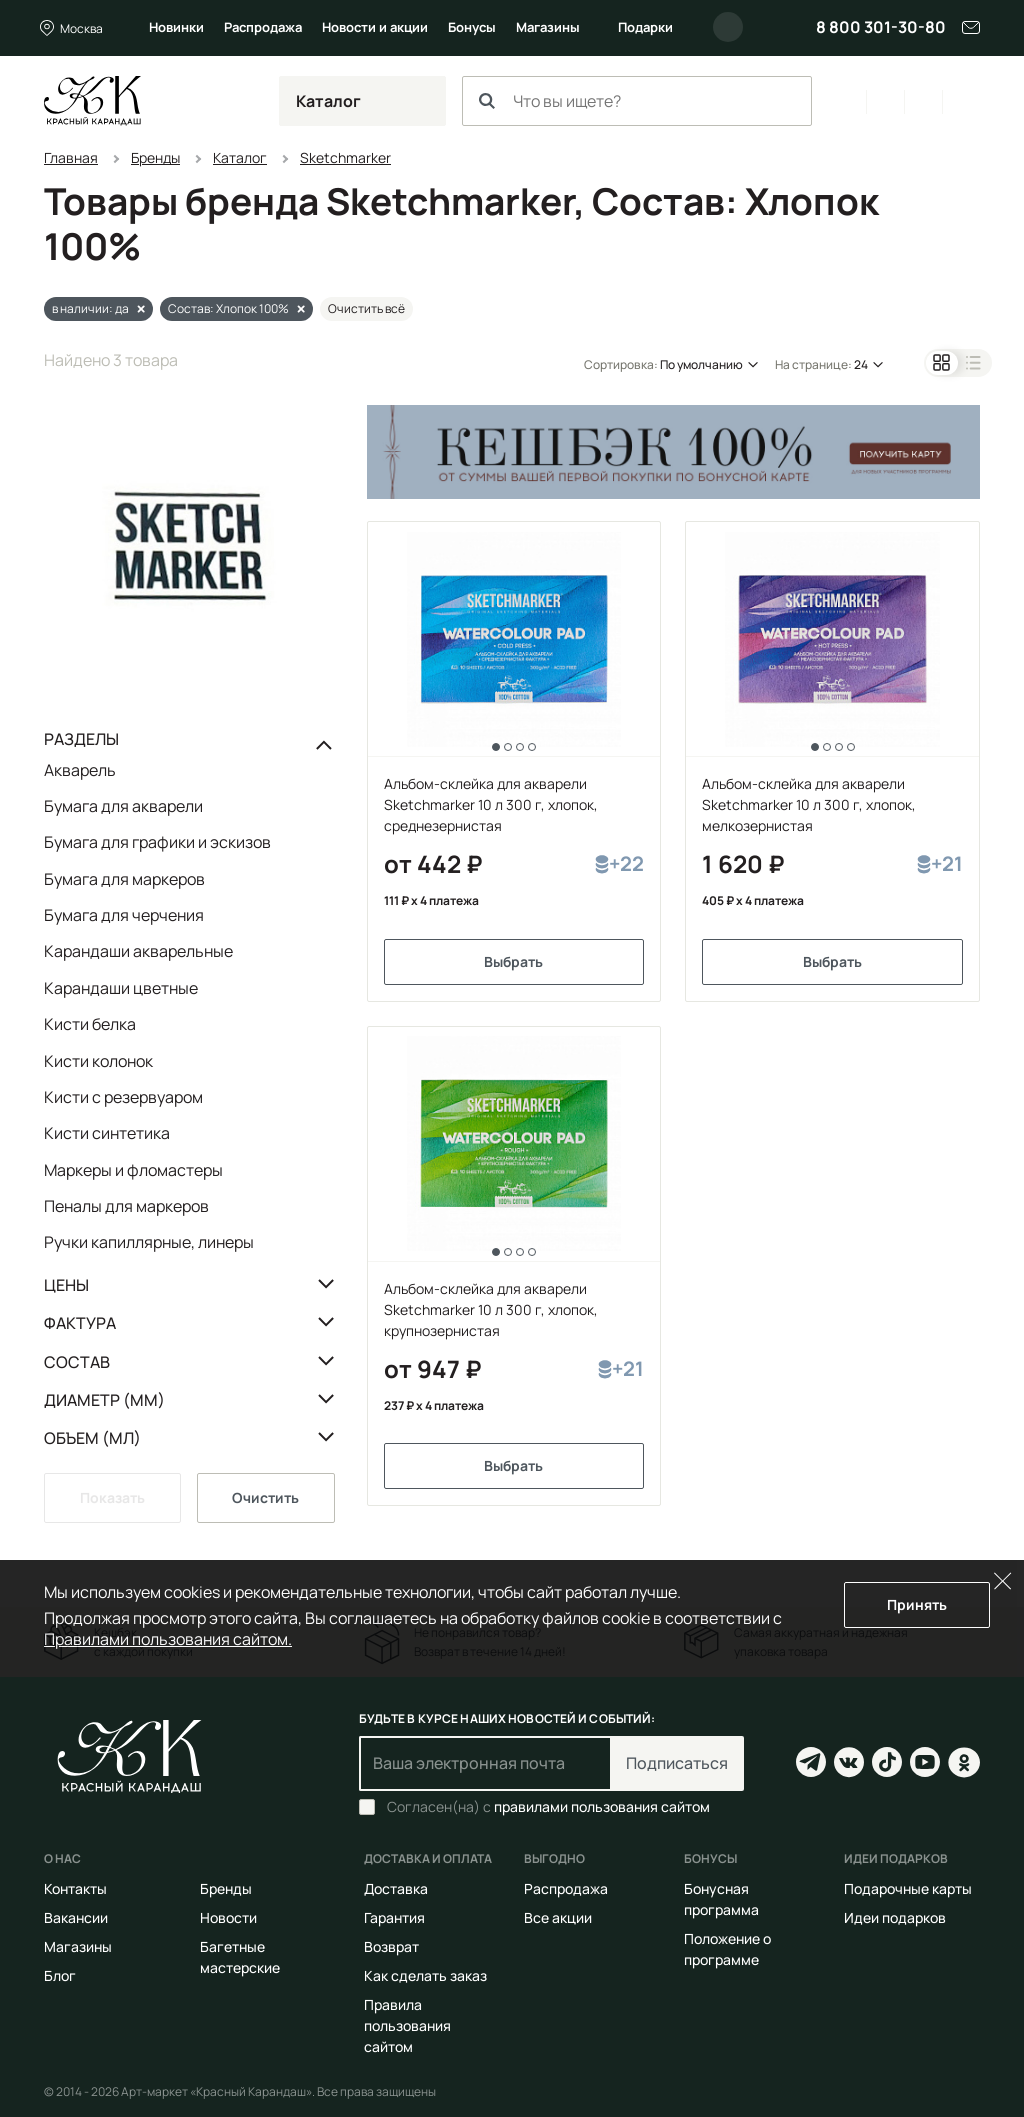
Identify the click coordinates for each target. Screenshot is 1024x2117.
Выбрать (513, 961)
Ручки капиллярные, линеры (149, 1241)
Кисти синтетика (107, 1133)
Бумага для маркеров (124, 879)
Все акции (558, 1917)
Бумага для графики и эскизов (157, 842)
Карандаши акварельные (138, 951)
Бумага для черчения (124, 915)
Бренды (226, 1888)
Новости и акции (375, 27)
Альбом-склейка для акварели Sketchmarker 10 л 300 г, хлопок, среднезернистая (491, 804)
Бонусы (472, 27)
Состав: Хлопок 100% (228, 308)
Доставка (396, 1888)
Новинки (176, 27)
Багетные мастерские (240, 1957)
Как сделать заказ (425, 1975)
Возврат (391, 1946)
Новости (228, 1917)
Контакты (75, 1888)
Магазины (548, 27)
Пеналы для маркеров (126, 1206)
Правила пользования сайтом (407, 2025)
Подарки (645, 27)
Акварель (80, 771)
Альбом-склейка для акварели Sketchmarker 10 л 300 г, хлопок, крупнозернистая (491, 1309)
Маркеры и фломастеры (133, 1170)
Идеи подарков (895, 1917)
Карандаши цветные (121, 988)
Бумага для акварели (123, 806)
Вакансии (76, 1917)
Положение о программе (727, 1949)
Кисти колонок (98, 1061)
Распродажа (263, 27)
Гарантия (394, 1917)
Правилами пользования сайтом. (168, 1639)
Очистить (265, 1497)
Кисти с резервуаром (123, 1097)
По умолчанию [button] (701, 364)
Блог (60, 1975)
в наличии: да (90, 308)
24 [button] (861, 364)
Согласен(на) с (548, 1807)
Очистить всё (366, 308)
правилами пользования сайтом (602, 1806)
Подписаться (677, 1763)
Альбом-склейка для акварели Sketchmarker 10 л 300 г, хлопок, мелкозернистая (809, 804)
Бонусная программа (721, 1899)
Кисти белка (90, 1024)
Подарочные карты (908, 1888)
